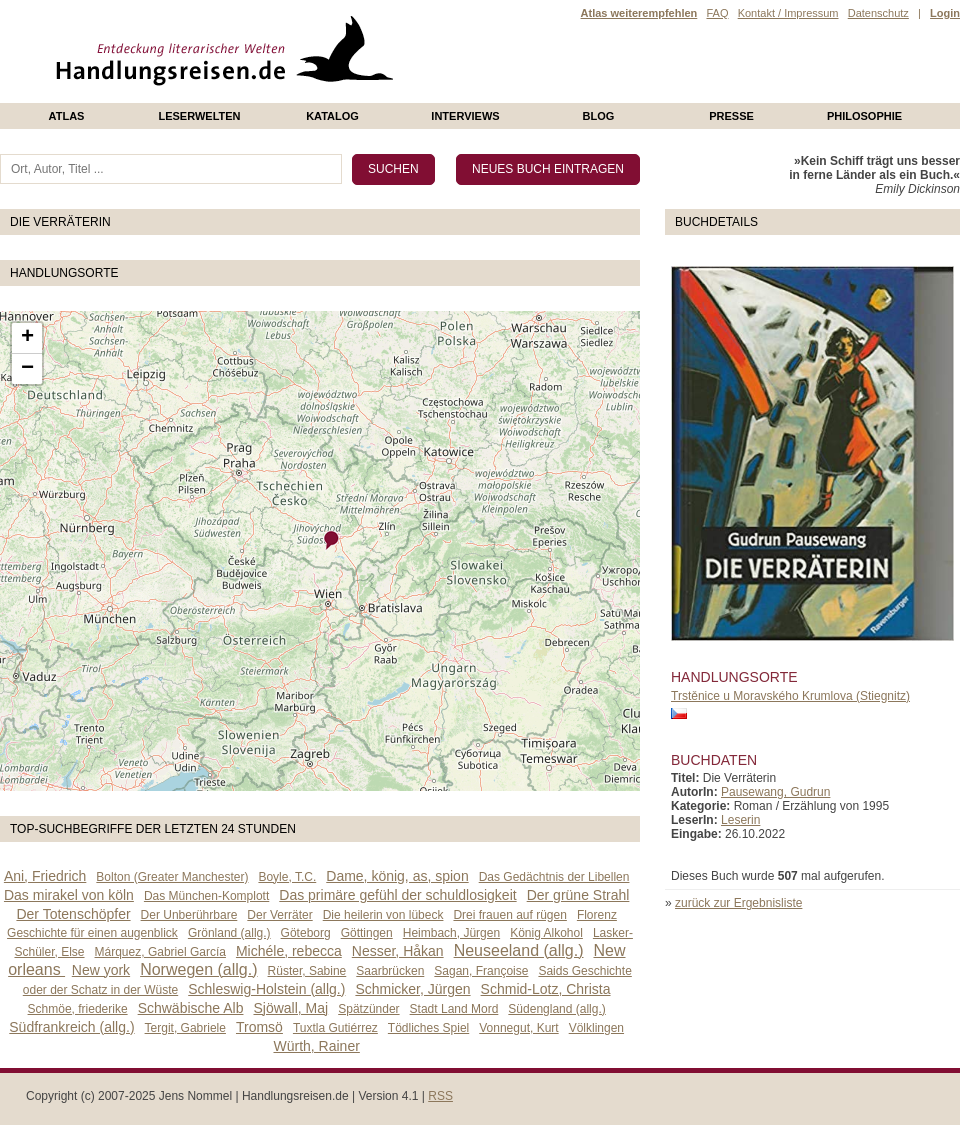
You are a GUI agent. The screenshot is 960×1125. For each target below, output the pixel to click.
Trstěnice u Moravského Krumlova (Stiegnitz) (790, 696)
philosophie (864, 116)
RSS (440, 1096)
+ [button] (27, 338)
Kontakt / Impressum (788, 13)
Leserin (740, 820)
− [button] (27, 369)
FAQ (717, 13)
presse (731, 116)
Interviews (465, 116)
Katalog (332, 116)
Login (945, 13)
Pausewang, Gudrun (775, 792)
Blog (599, 116)
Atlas (67, 116)
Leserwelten (199, 116)
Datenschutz (878, 13)
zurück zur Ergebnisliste (738, 903)
